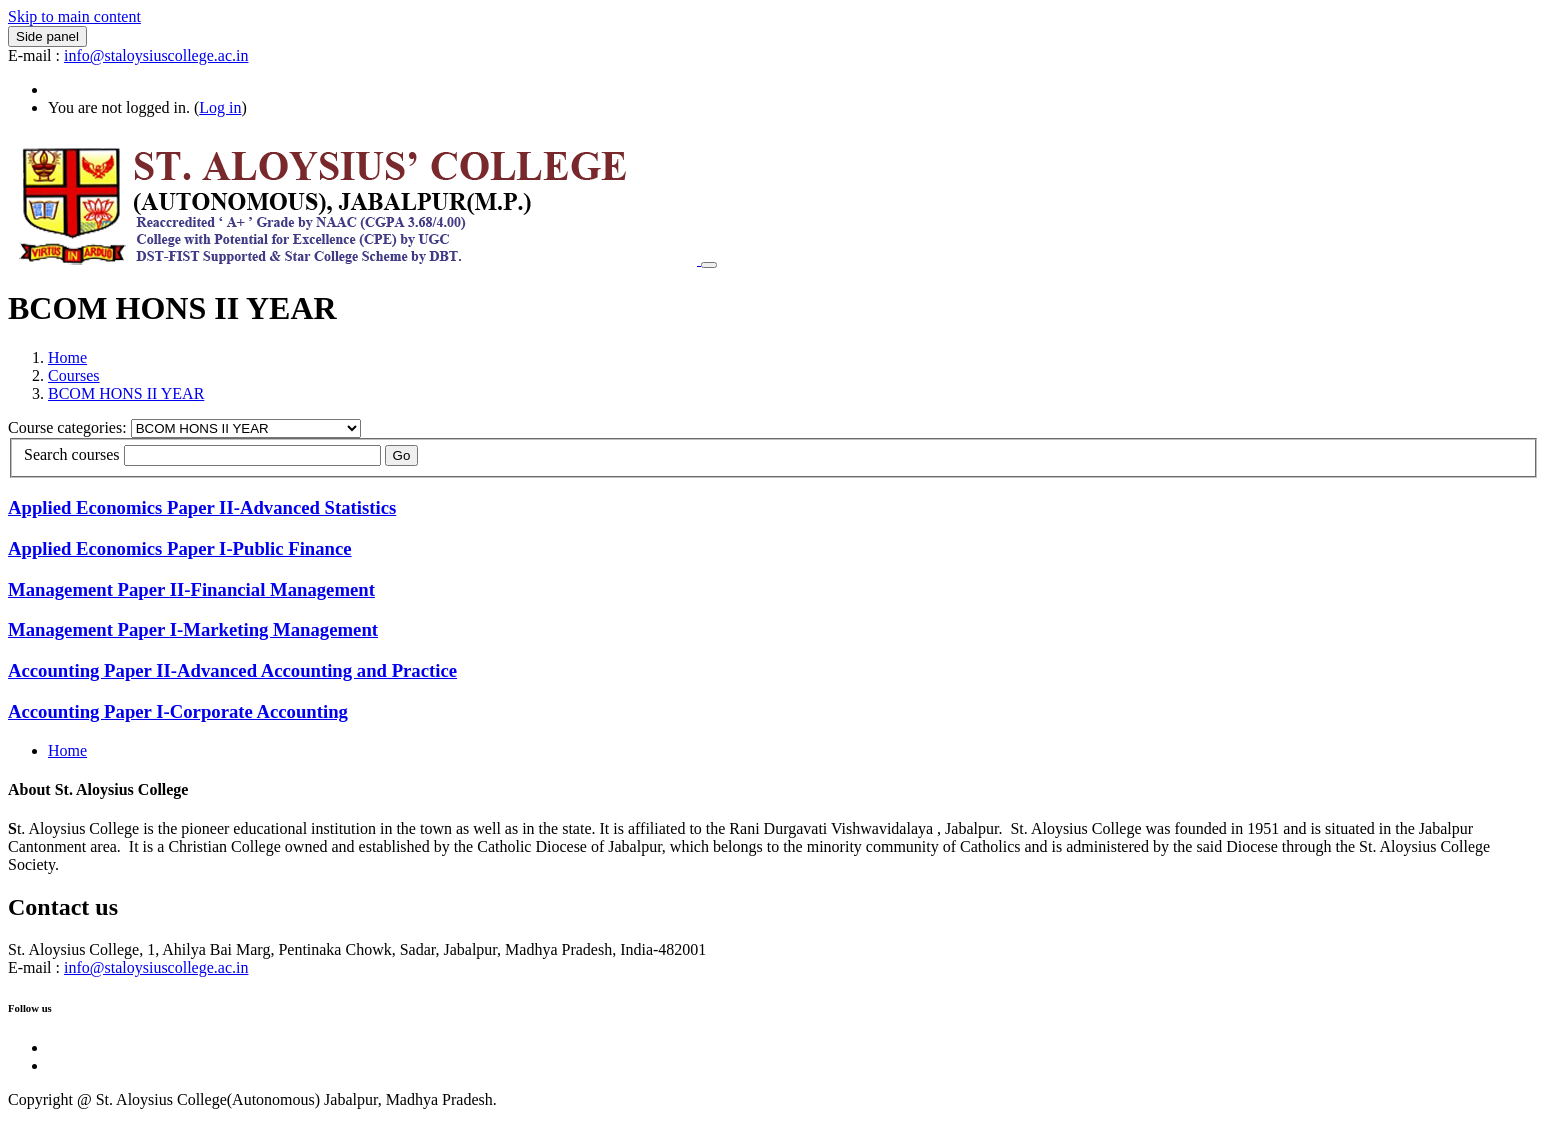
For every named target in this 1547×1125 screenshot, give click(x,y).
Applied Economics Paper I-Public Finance (180, 548)
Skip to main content (74, 16)
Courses (74, 375)
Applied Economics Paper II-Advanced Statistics (202, 507)
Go (402, 455)
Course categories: (69, 427)
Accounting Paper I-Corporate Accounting (178, 711)
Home (67, 357)
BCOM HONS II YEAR (126, 393)
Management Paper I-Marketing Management (193, 629)
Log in (220, 107)
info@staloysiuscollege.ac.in (156, 55)
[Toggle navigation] (709, 265)
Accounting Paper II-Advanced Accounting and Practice (232, 670)
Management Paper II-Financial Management (191, 589)
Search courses (72, 454)
